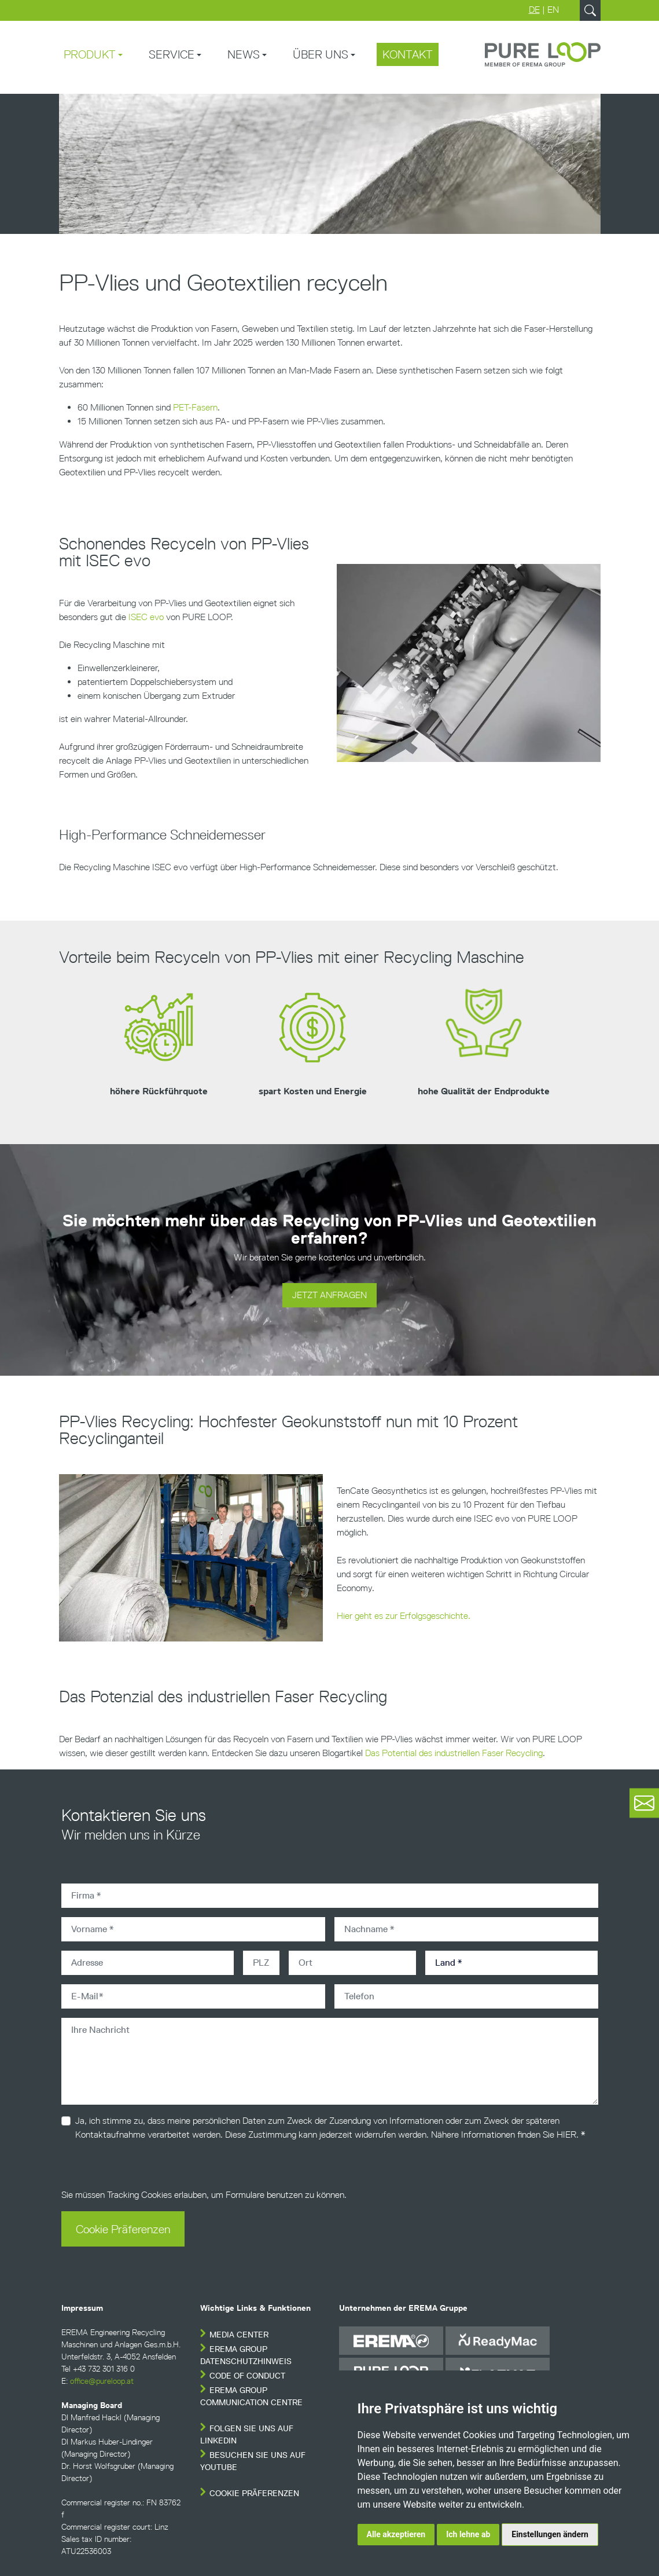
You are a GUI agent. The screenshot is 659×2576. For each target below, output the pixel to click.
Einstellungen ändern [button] (549, 2534)
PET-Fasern (195, 407)
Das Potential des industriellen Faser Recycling (454, 1752)
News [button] (243, 54)
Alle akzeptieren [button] (396, 2534)
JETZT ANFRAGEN (329, 1294)
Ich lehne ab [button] (468, 2534)
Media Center (238, 2335)
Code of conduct (247, 2376)
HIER (566, 2134)
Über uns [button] (320, 54)
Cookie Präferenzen (123, 2229)
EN (553, 9)
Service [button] (171, 54)
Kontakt (407, 54)
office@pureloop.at (102, 2381)
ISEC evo (146, 616)
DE (534, 9)
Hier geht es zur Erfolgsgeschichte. (403, 1615)
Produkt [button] (90, 54)
